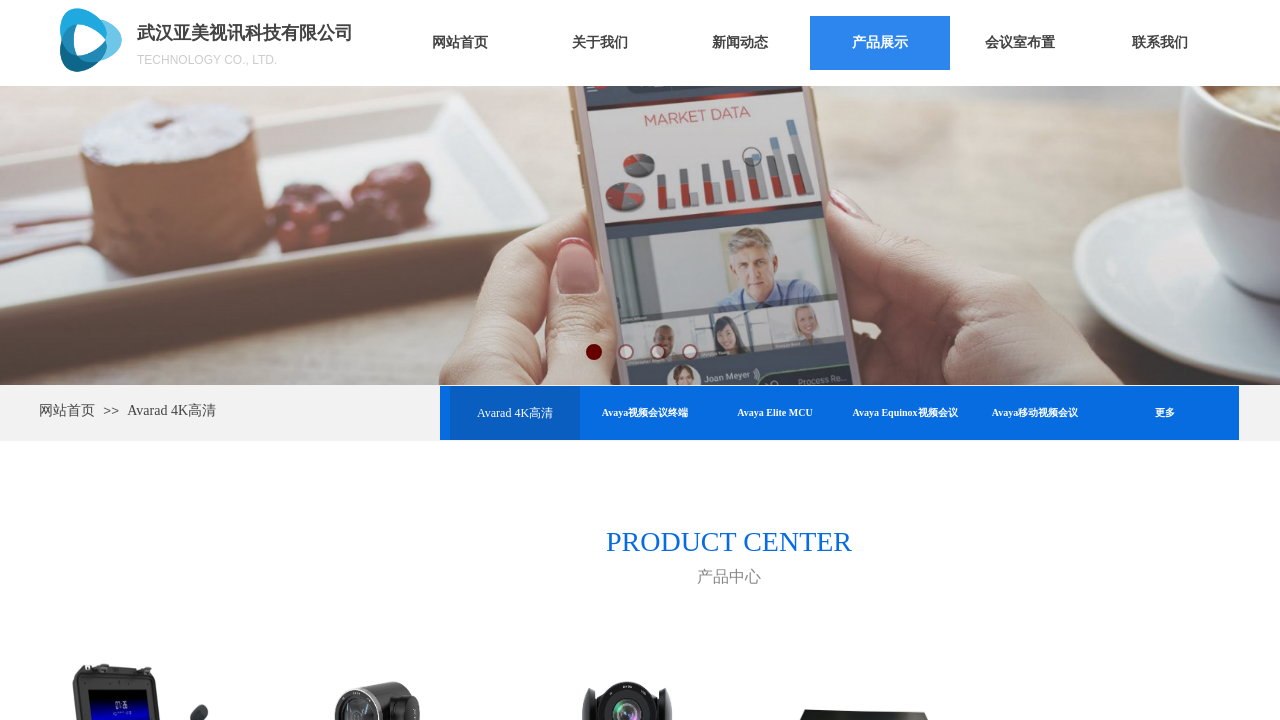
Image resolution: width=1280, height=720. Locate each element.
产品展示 (880, 42)
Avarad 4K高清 (171, 410)
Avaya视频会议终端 (645, 412)
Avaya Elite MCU (774, 412)
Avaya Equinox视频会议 (904, 412)
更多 (1165, 412)
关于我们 (600, 42)
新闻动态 (740, 42)
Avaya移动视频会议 (1035, 412)
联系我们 (1160, 42)
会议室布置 (1020, 42)
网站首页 (460, 42)
